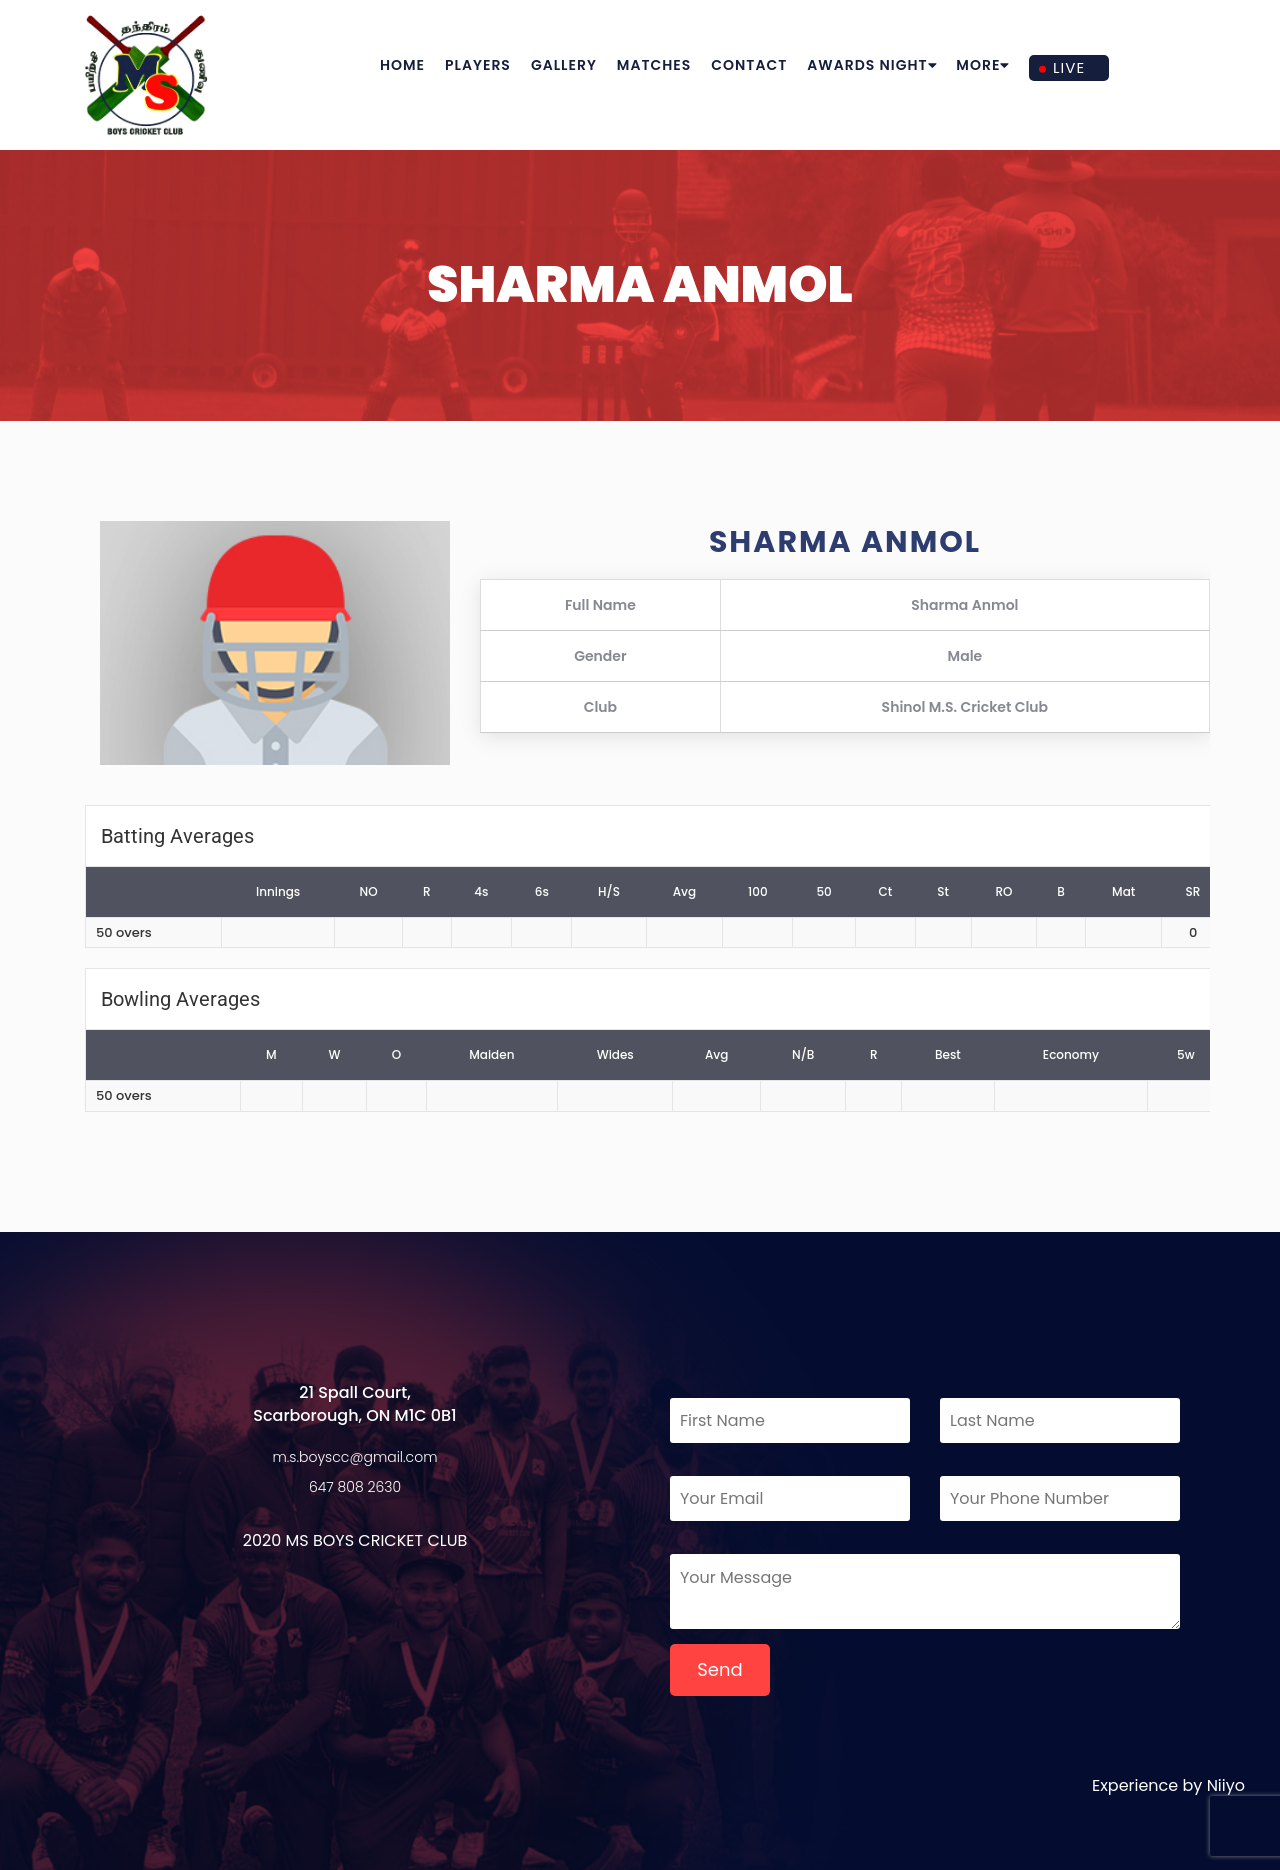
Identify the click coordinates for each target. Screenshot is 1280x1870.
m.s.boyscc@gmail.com (355, 1457)
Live (1069, 67)
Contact (749, 65)
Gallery (564, 65)
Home (402, 65)
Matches (654, 65)
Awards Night (871, 65)
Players (478, 65)
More (982, 65)
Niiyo (1226, 1785)
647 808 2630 (355, 1487)
